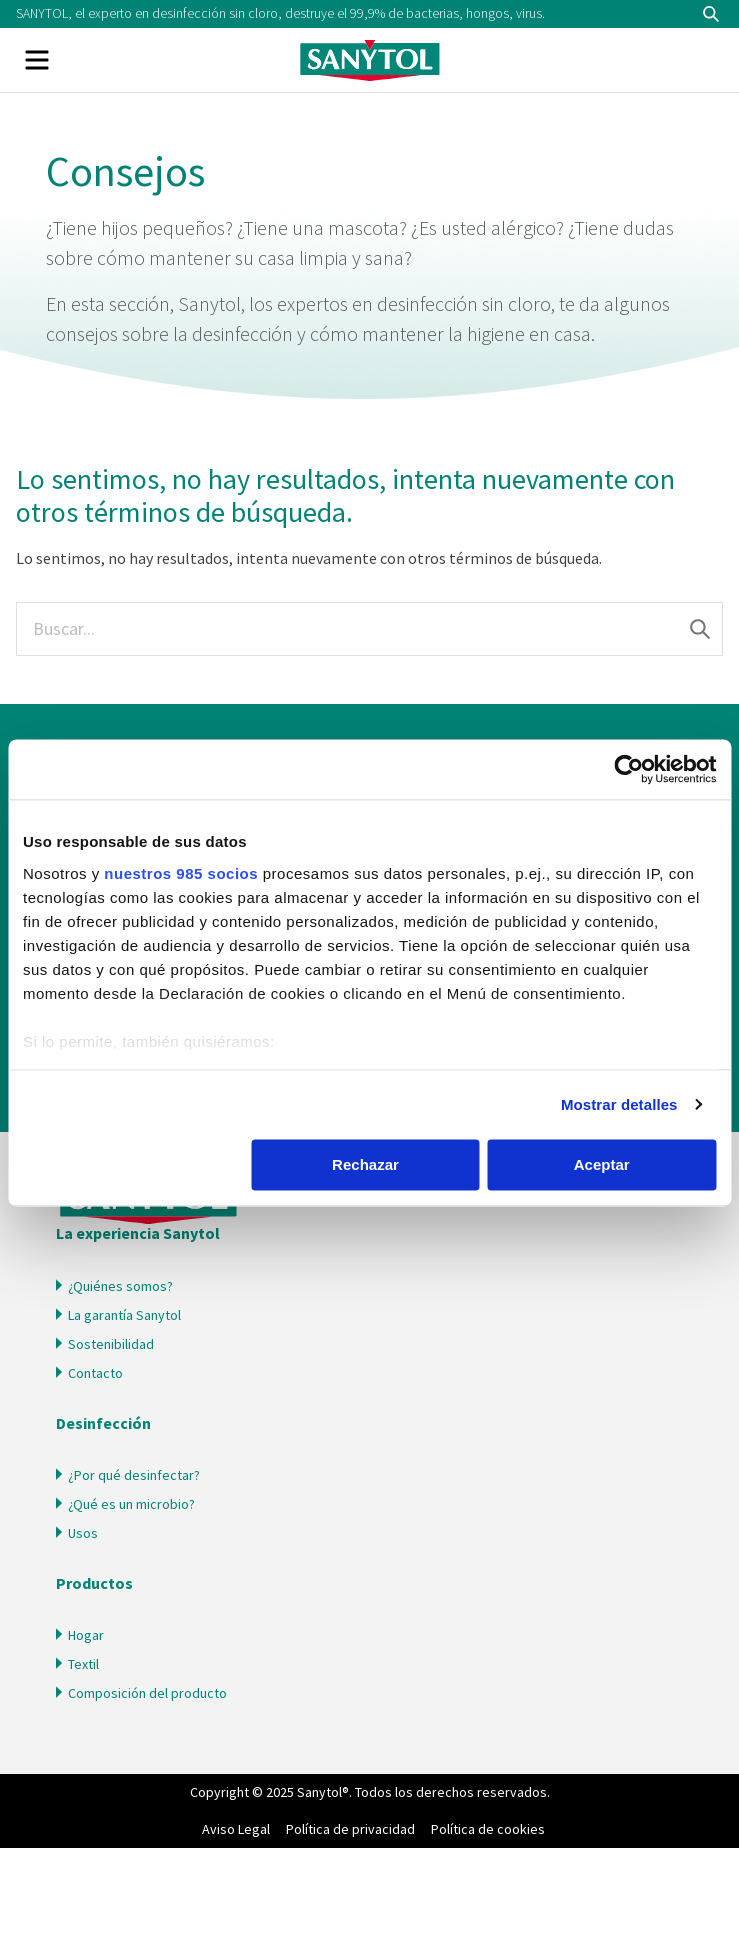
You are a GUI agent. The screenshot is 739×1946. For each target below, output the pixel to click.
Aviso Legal (236, 1829)
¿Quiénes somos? (120, 1286)
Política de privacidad (350, 1829)
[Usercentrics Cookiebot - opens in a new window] (628, 769)
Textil (83, 1664)
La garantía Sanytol (124, 1315)
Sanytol (370, 60)
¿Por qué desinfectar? (134, 1475)
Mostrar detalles (619, 1104)
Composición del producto (147, 1693)
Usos (83, 1533)
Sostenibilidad (111, 1344)
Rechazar (365, 1164)
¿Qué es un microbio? (131, 1504)
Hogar (86, 1635)
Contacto (95, 1373)
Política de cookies (488, 1829)
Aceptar (602, 1164)
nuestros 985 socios (181, 873)
